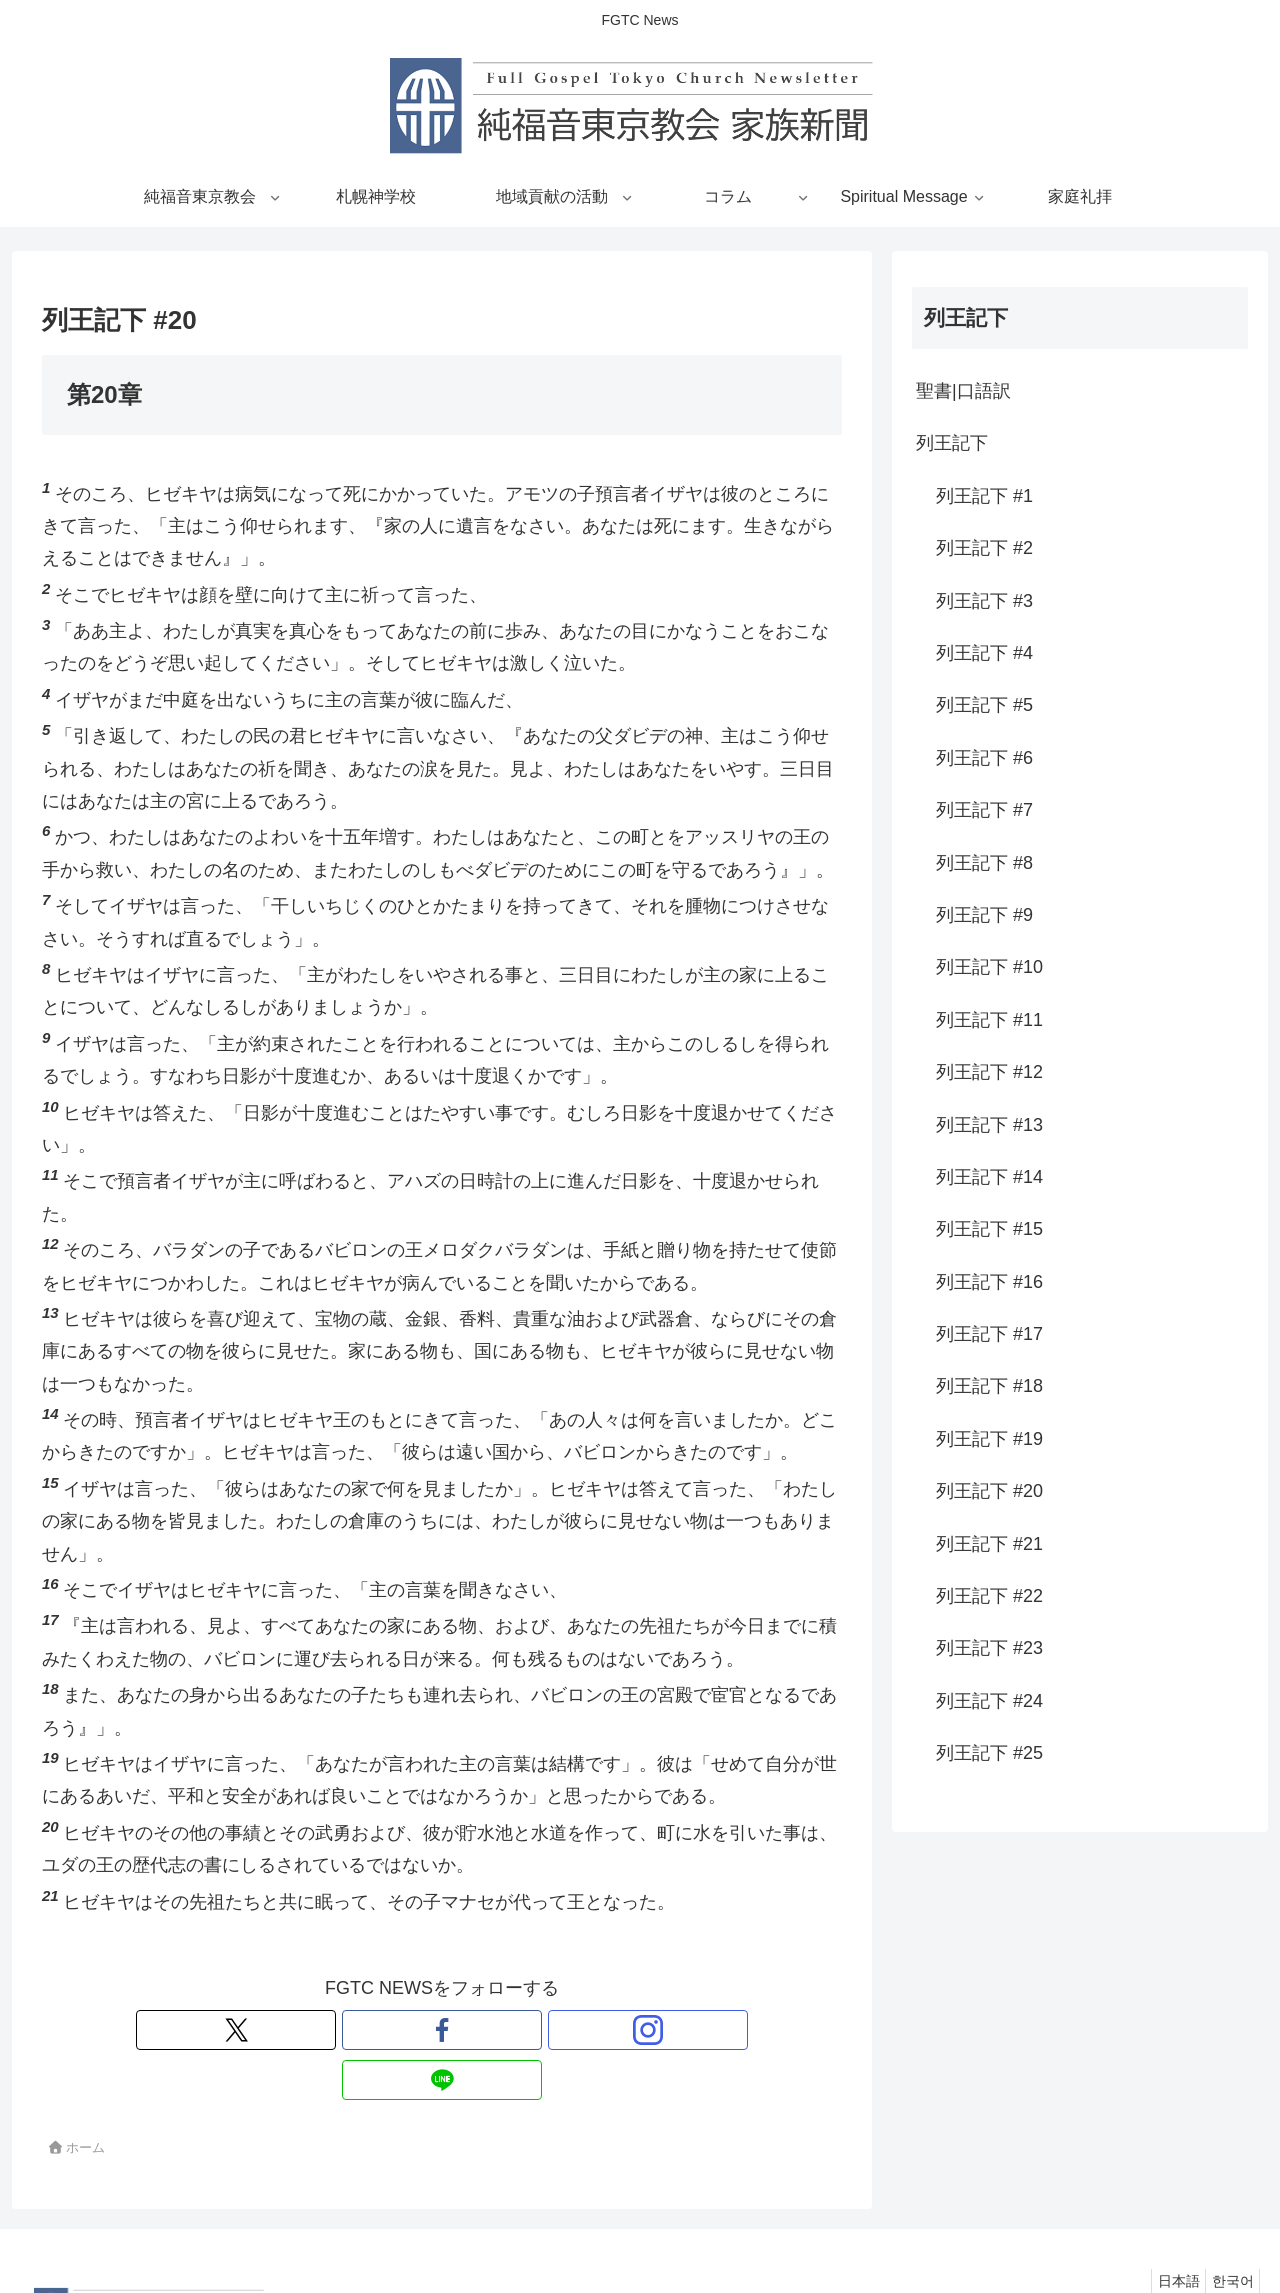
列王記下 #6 (984, 758)
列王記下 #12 (989, 1072)
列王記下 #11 (989, 1020)
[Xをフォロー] (373, 2030)
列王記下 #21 (989, 1544)
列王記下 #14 (989, 1177)
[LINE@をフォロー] (511, 2030)
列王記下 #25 (989, 1753)
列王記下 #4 (984, 653)
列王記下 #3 (984, 601)
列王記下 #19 (989, 1439)
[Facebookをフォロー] (419, 2030)
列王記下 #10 (989, 967)
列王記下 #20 (989, 1491)
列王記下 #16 (989, 1282)
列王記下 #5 (984, 705)
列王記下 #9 (984, 915)
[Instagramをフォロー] (465, 2030)
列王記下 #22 (989, 1596)
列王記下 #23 (989, 1648)
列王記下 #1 (984, 496)
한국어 (1228, 2231)
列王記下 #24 (989, 1701)
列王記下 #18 (989, 1386)
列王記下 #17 (989, 1334)
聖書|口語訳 (963, 391)
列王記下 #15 (989, 1229)
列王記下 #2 (984, 548)
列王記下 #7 (984, 810)
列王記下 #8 (984, 863)
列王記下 (952, 443)
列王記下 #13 (989, 1125)
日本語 (1165, 2231)
